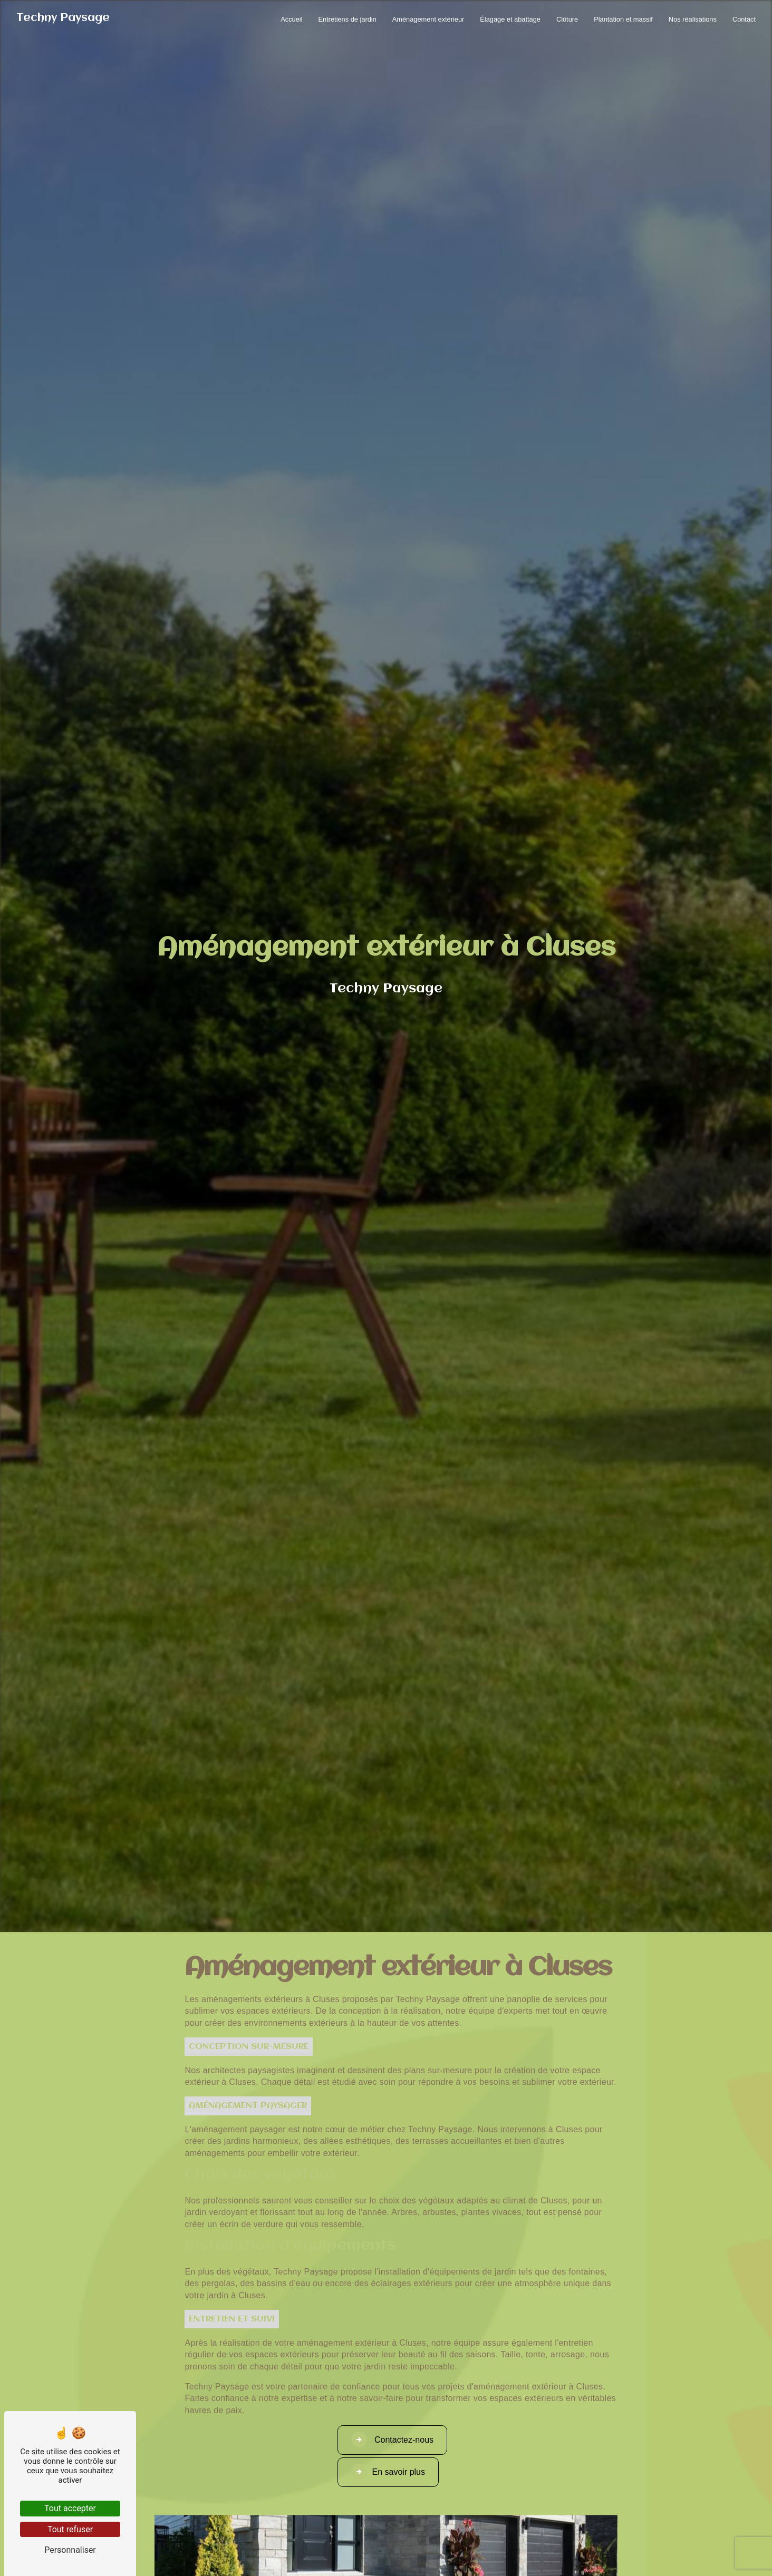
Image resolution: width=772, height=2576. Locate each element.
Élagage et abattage (510, 19)
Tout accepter (70, 2508)
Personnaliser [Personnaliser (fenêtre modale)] (70, 2550)
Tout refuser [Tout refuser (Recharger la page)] (70, 2529)
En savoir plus (388, 2472)
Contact (744, 19)
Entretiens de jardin (347, 19)
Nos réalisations (693, 19)
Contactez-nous (392, 2439)
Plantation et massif (623, 19)
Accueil (291, 19)
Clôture (567, 19)
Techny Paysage (63, 18)
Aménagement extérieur (428, 19)
